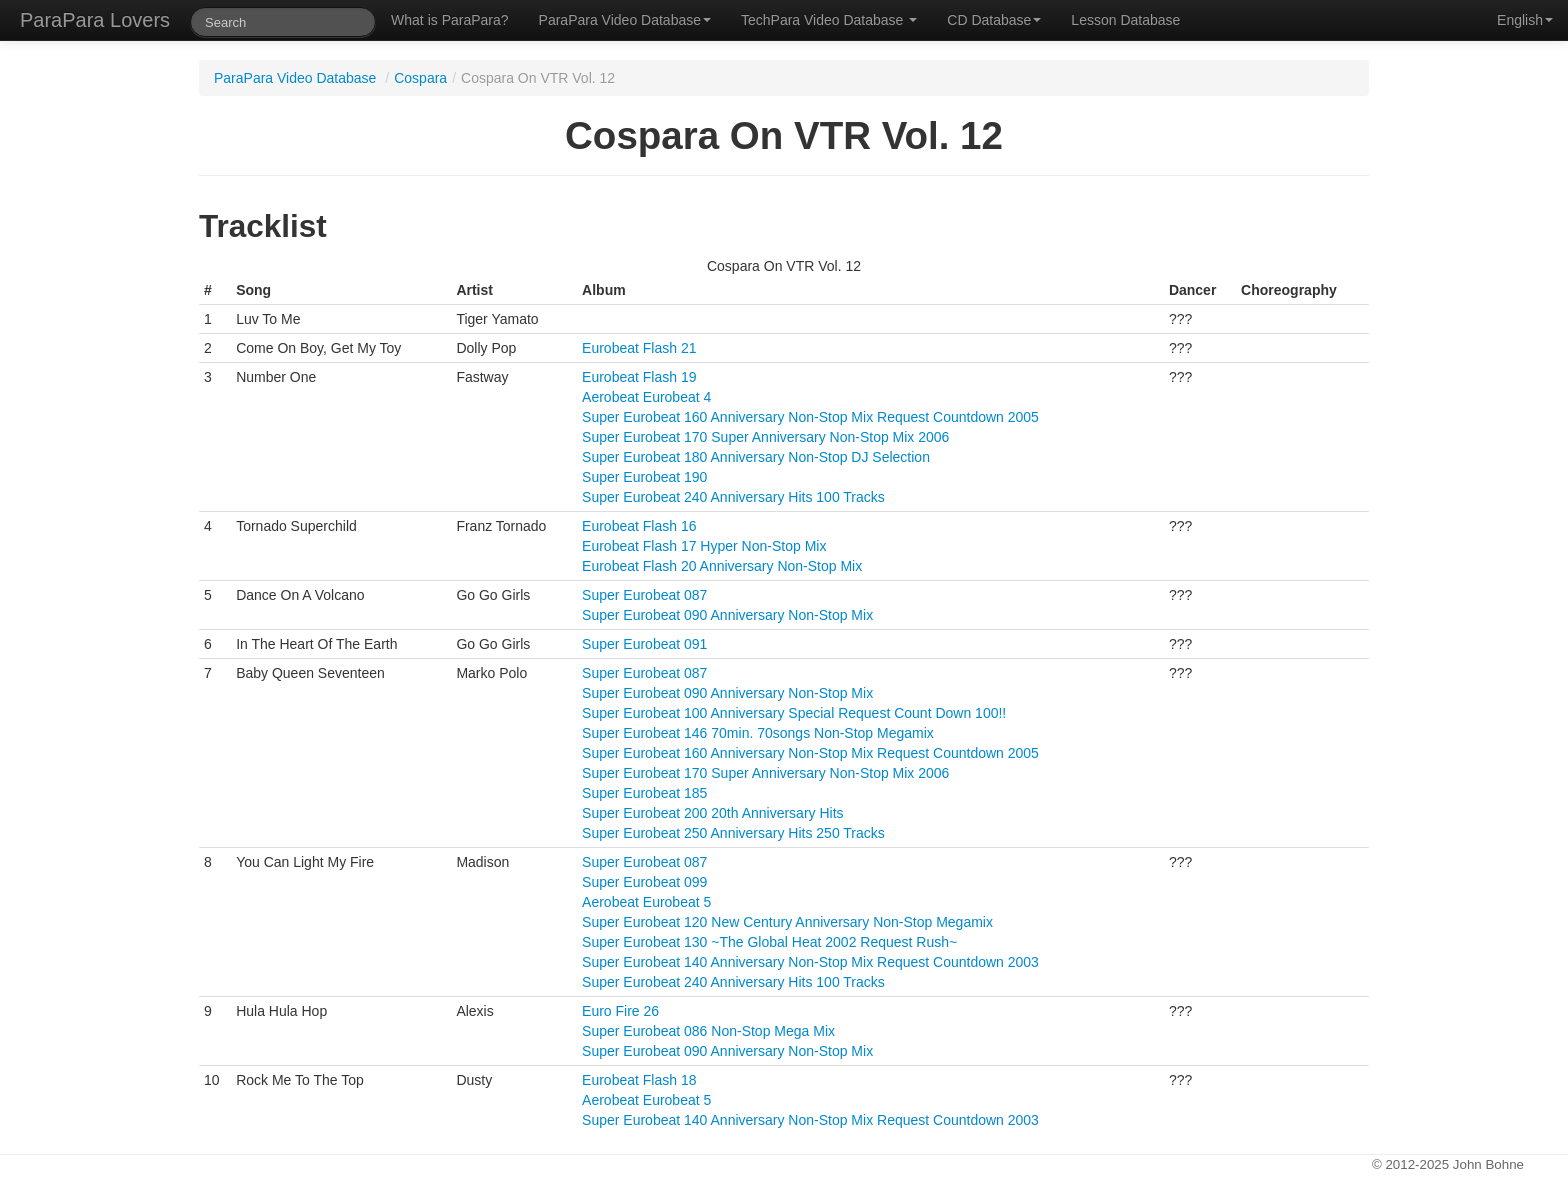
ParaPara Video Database (625, 20)
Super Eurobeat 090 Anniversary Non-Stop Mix (727, 615)
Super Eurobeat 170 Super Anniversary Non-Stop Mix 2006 (765, 437)
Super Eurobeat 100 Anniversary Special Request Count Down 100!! (794, 713)
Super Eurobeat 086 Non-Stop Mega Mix (708, 1031)
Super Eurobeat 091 (644, 644)
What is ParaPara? (450, 20)
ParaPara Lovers (95, 20)
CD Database (994, 20)
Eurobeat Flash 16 (639, 526)
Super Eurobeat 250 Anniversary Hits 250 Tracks (733, 833)
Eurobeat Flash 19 (639, 377)
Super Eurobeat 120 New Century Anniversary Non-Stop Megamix (787, 922)
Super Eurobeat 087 (644, 595)
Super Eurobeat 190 (644, 477)
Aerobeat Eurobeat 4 (646, 397)
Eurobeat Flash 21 (639, 348)
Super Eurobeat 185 (644, 793)
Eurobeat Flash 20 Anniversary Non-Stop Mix (722, 566)
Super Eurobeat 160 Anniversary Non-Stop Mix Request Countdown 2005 (810, 417)
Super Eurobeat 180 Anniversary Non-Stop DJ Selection (756, 457)
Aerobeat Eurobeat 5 (646, 902)
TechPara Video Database (829, 20)
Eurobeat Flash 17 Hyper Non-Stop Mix (704, 546)
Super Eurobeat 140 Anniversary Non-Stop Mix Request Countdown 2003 (810, 962)
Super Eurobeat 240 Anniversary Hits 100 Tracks (733, 497)
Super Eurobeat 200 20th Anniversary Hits (713, 813)
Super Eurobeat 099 (644, 882)
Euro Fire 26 (620, 1011)
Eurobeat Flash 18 (639, 1080)
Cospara (420, 78)
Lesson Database (1125, 20)
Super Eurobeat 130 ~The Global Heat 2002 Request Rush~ (769, 942)
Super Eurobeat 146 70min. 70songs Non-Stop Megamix (758, 733)
